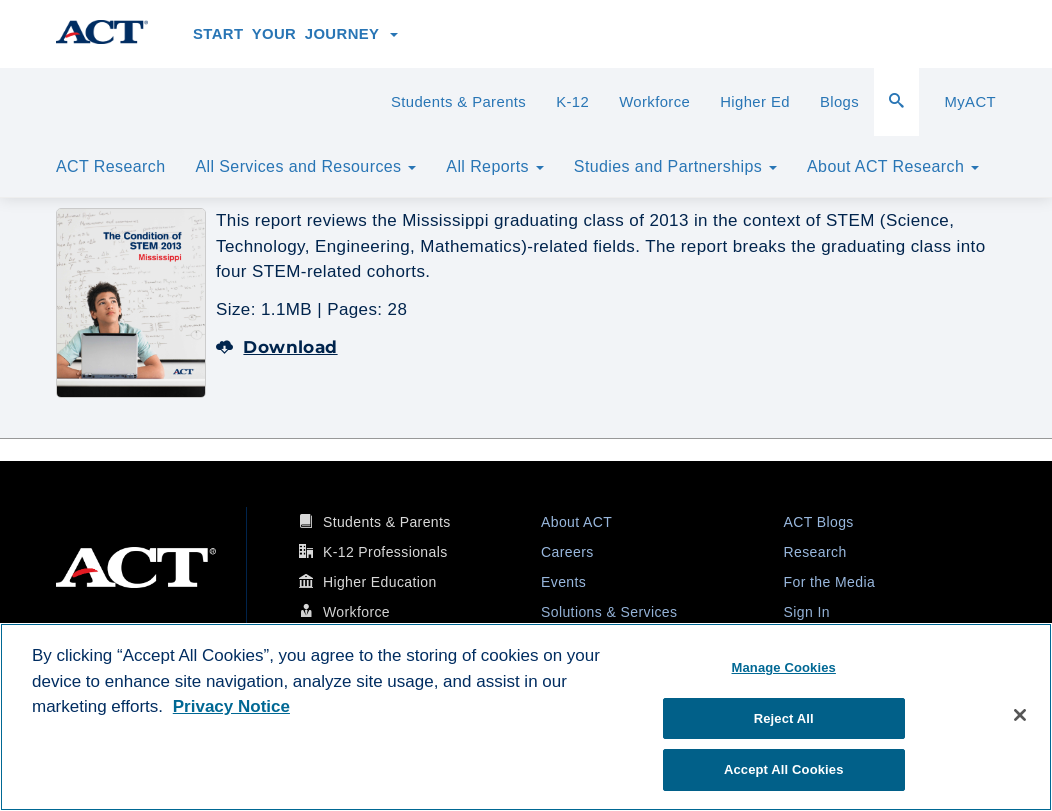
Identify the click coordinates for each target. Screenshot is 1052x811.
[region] (526, 717)
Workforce (654, 102)
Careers (567, 552)
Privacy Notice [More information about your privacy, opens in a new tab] (231, 706)
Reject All (784, 718)
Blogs (839, 102)
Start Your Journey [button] (295, 34)
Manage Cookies (784, 667)
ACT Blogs (819, 522)
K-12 (572, 102)
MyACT (970, 102)
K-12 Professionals (385, 552)
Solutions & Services (609, 612)
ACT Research (110, 166)
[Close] (1020, 715)
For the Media (830, 582)
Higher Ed (755, 102)
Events (563, 582)
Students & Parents (458, 102)
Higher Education (380, 582)
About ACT (576, 522)
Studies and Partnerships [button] (675, 166)
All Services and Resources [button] (305, 166)
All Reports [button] (495, 166)
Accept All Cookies (784, 769)
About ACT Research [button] (893, 166)
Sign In (807, 612)
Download (277, 347)
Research (815, 552)
